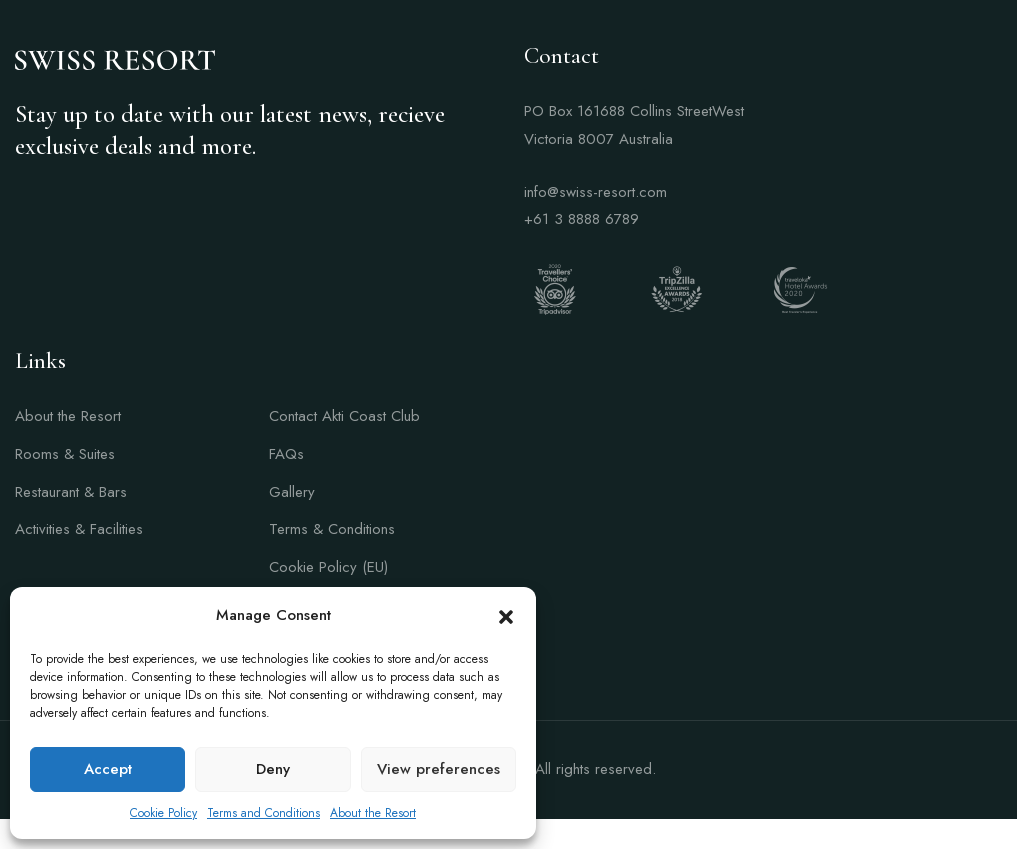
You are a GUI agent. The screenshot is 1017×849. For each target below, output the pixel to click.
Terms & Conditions (332, 529)
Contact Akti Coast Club (344, 416)
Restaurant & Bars (71, 492)
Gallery (292, 492)
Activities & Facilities (79, 529)
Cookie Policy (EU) (328, 567)
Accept (108, 769)
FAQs (286, 454)
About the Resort (373, 813)
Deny (273, 769)
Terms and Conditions (263, 813)
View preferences (438, 769)
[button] (506, 616)
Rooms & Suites (65, 454)
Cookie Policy (163, 813)
